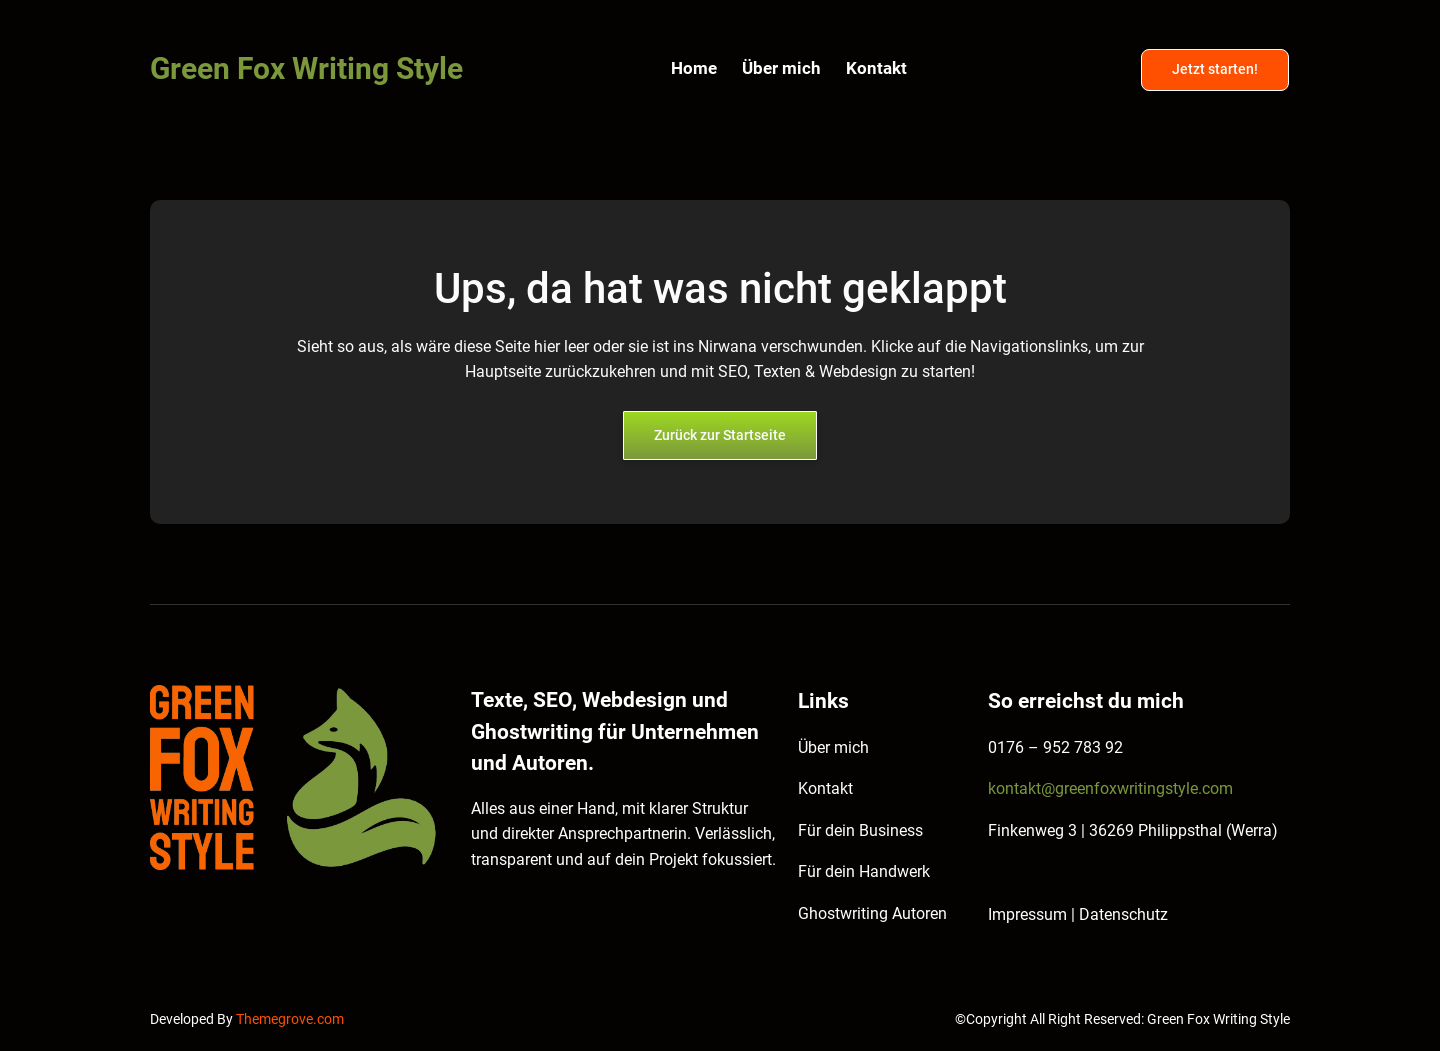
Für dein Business (860, 830)
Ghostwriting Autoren (872, 913)
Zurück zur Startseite (720, 435)
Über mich (833, 747)
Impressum (1029, 914)
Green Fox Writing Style (306, 69)
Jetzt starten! (1215, 69)
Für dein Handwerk (864, 871)
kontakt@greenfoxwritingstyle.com (1110, 788)
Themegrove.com (290, 1019)
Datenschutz (1123, 914)
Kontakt (825, 788)
